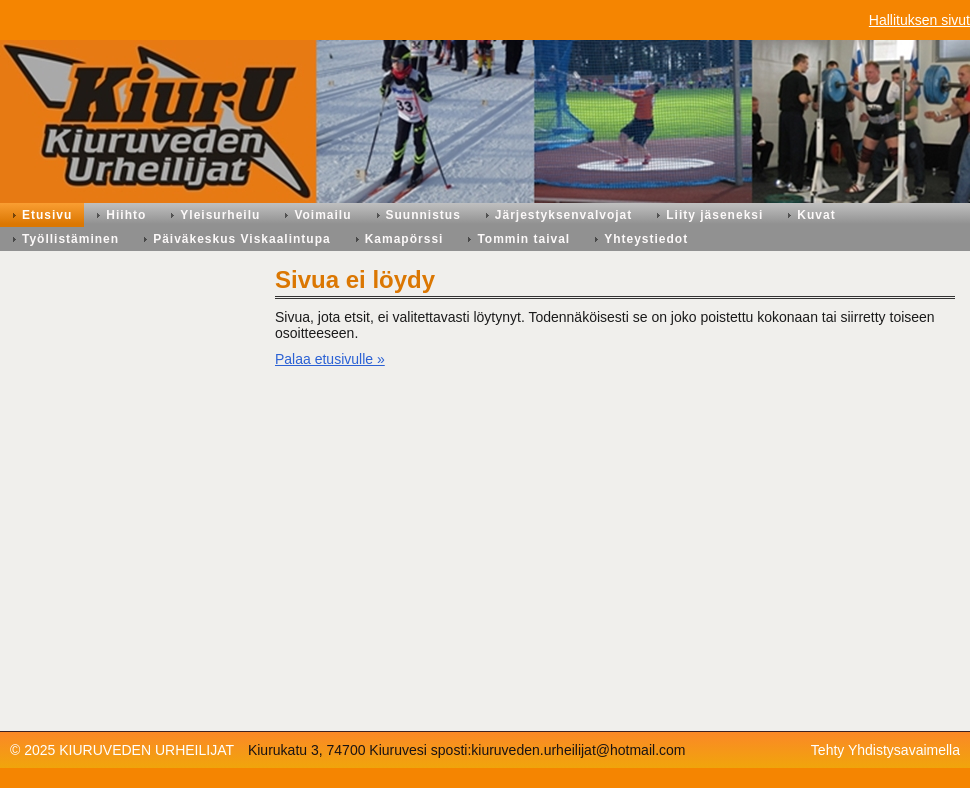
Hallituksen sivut (919, 20)
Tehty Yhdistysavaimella (885, 750)
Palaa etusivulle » (330, 359)
